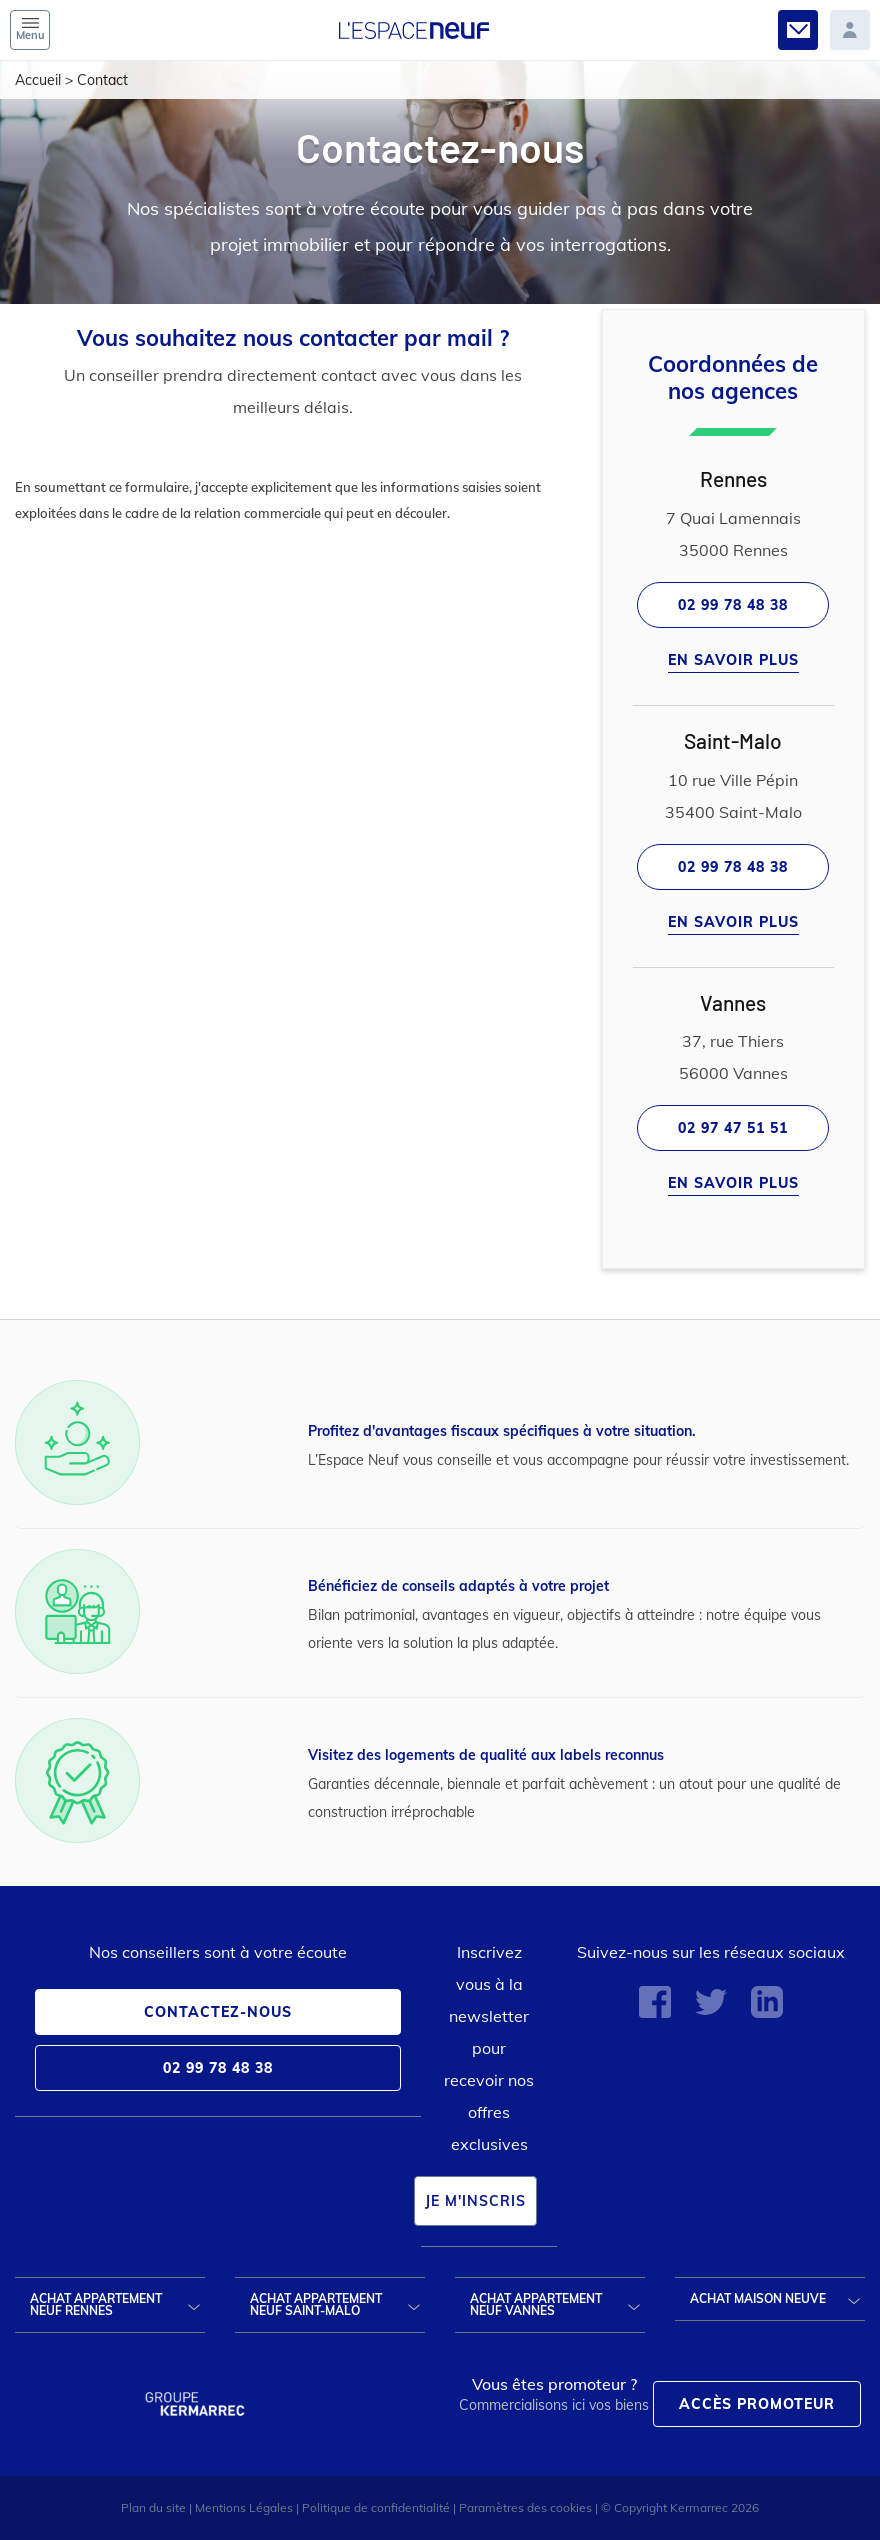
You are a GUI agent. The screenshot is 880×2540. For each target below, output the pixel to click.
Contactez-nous (218, 2012)
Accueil (38, 80)
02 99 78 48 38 (733, 605)
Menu (30, 30)
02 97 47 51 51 (733, 1128)
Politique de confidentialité (376, 2507)
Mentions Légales (244, 2507)
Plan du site (153, 2507)
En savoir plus (733, 660)
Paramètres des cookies (525, 2507)
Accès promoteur (757, 2404)
